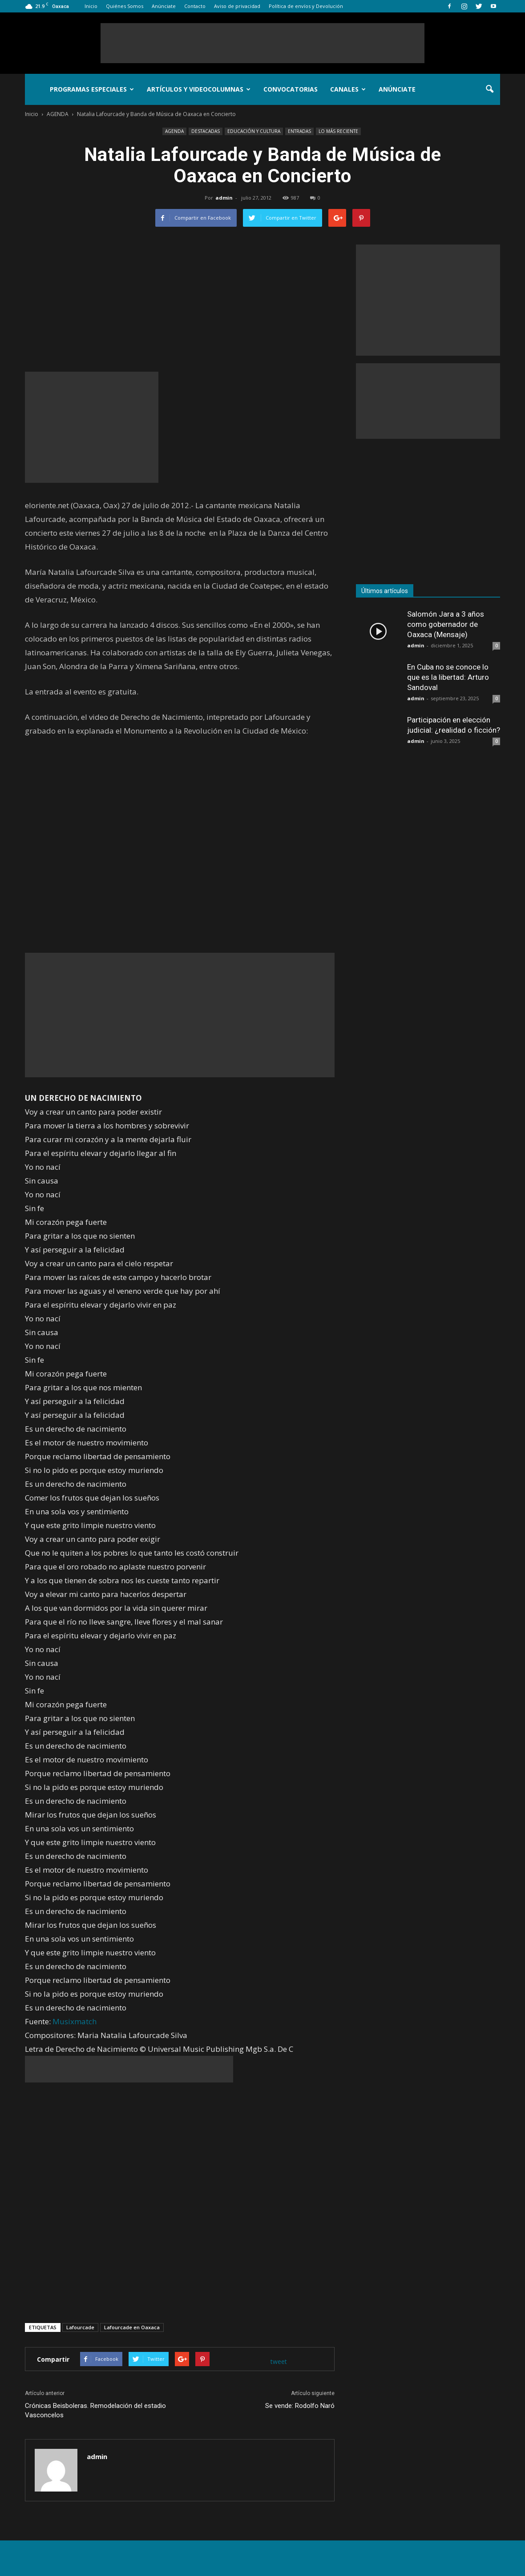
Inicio (91, 6)
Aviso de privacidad (237, 6)
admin (224, 197)
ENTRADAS (299, 131)
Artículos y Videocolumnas (198, 89)
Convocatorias (290, 89)
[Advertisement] (262, 43)
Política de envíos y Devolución (306, 6)
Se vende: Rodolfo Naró (300, 2406)
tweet (279, 2361)
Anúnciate (164, 6)
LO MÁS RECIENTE (338, 131)
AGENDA (174, 131)
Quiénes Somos (124, 6)
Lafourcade (80, 2327)
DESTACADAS (205, 131)
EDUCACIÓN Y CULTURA (253, 131)
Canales (348, 89)
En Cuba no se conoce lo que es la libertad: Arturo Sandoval (448, 677)
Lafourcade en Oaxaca (132, 2327)
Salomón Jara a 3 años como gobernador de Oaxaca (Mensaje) (445, 624)
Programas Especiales (92, 89)
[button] (489, 89)
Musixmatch (74, 2021)
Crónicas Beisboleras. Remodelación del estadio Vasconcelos (95, 2410)
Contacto (195, 6)
